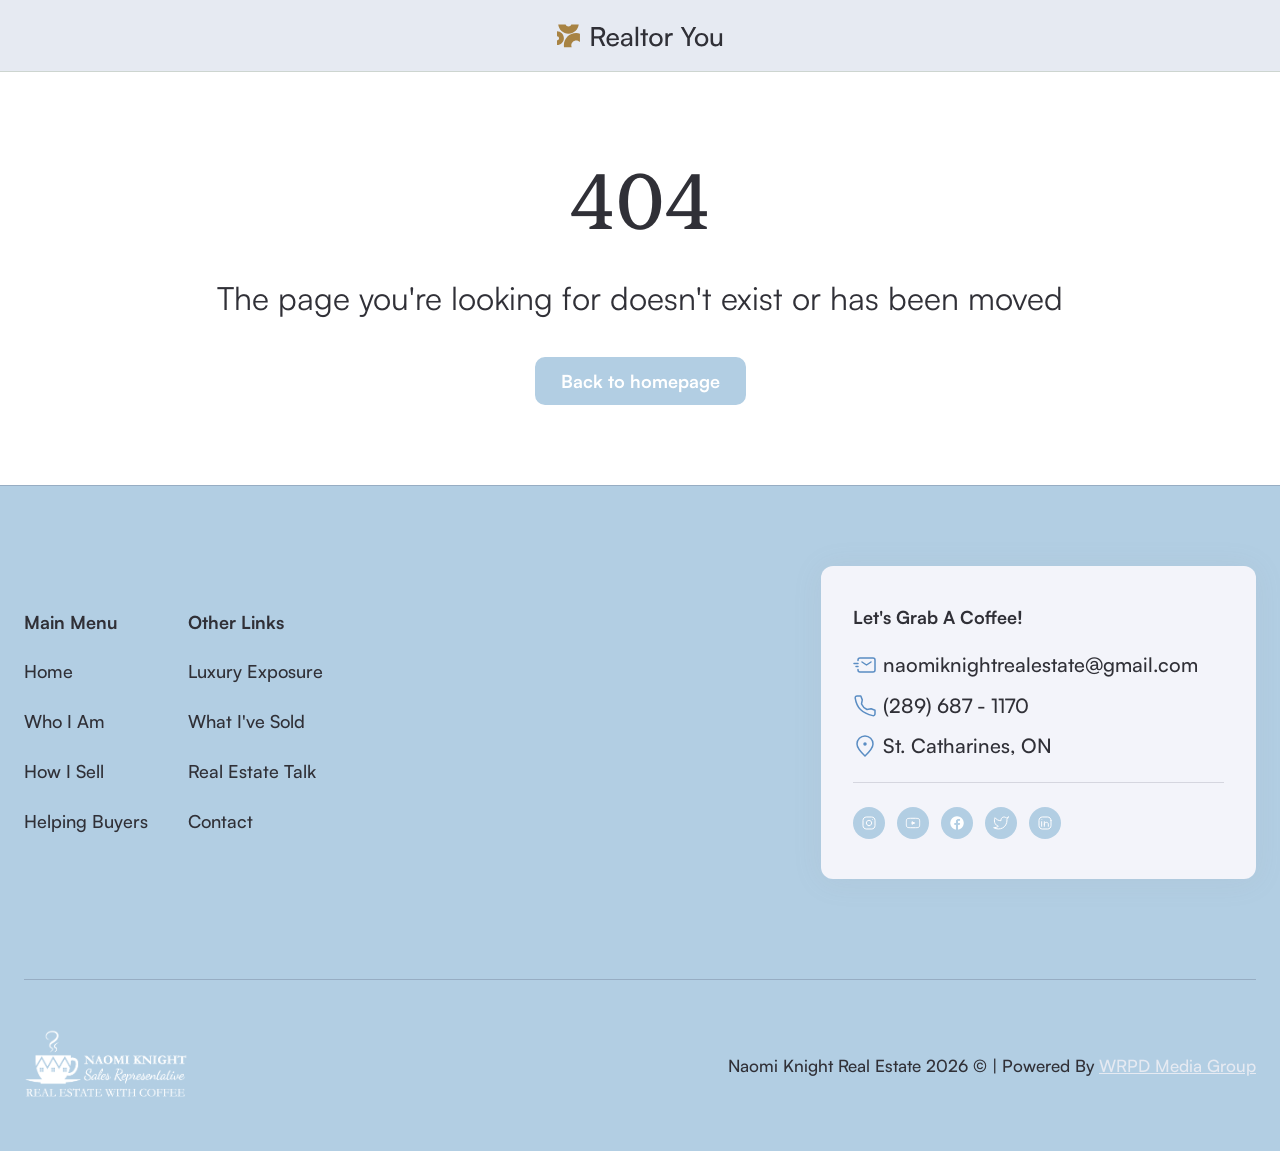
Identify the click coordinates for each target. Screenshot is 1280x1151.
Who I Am (64, 721)
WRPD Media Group (1177, 1065)
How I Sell (64, 771)
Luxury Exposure (255, 671)
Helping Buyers (86, 821)
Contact (220, 821)
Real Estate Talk (252, 771)
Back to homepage (640, 381)
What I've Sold (246, 721)
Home (48, 671)
